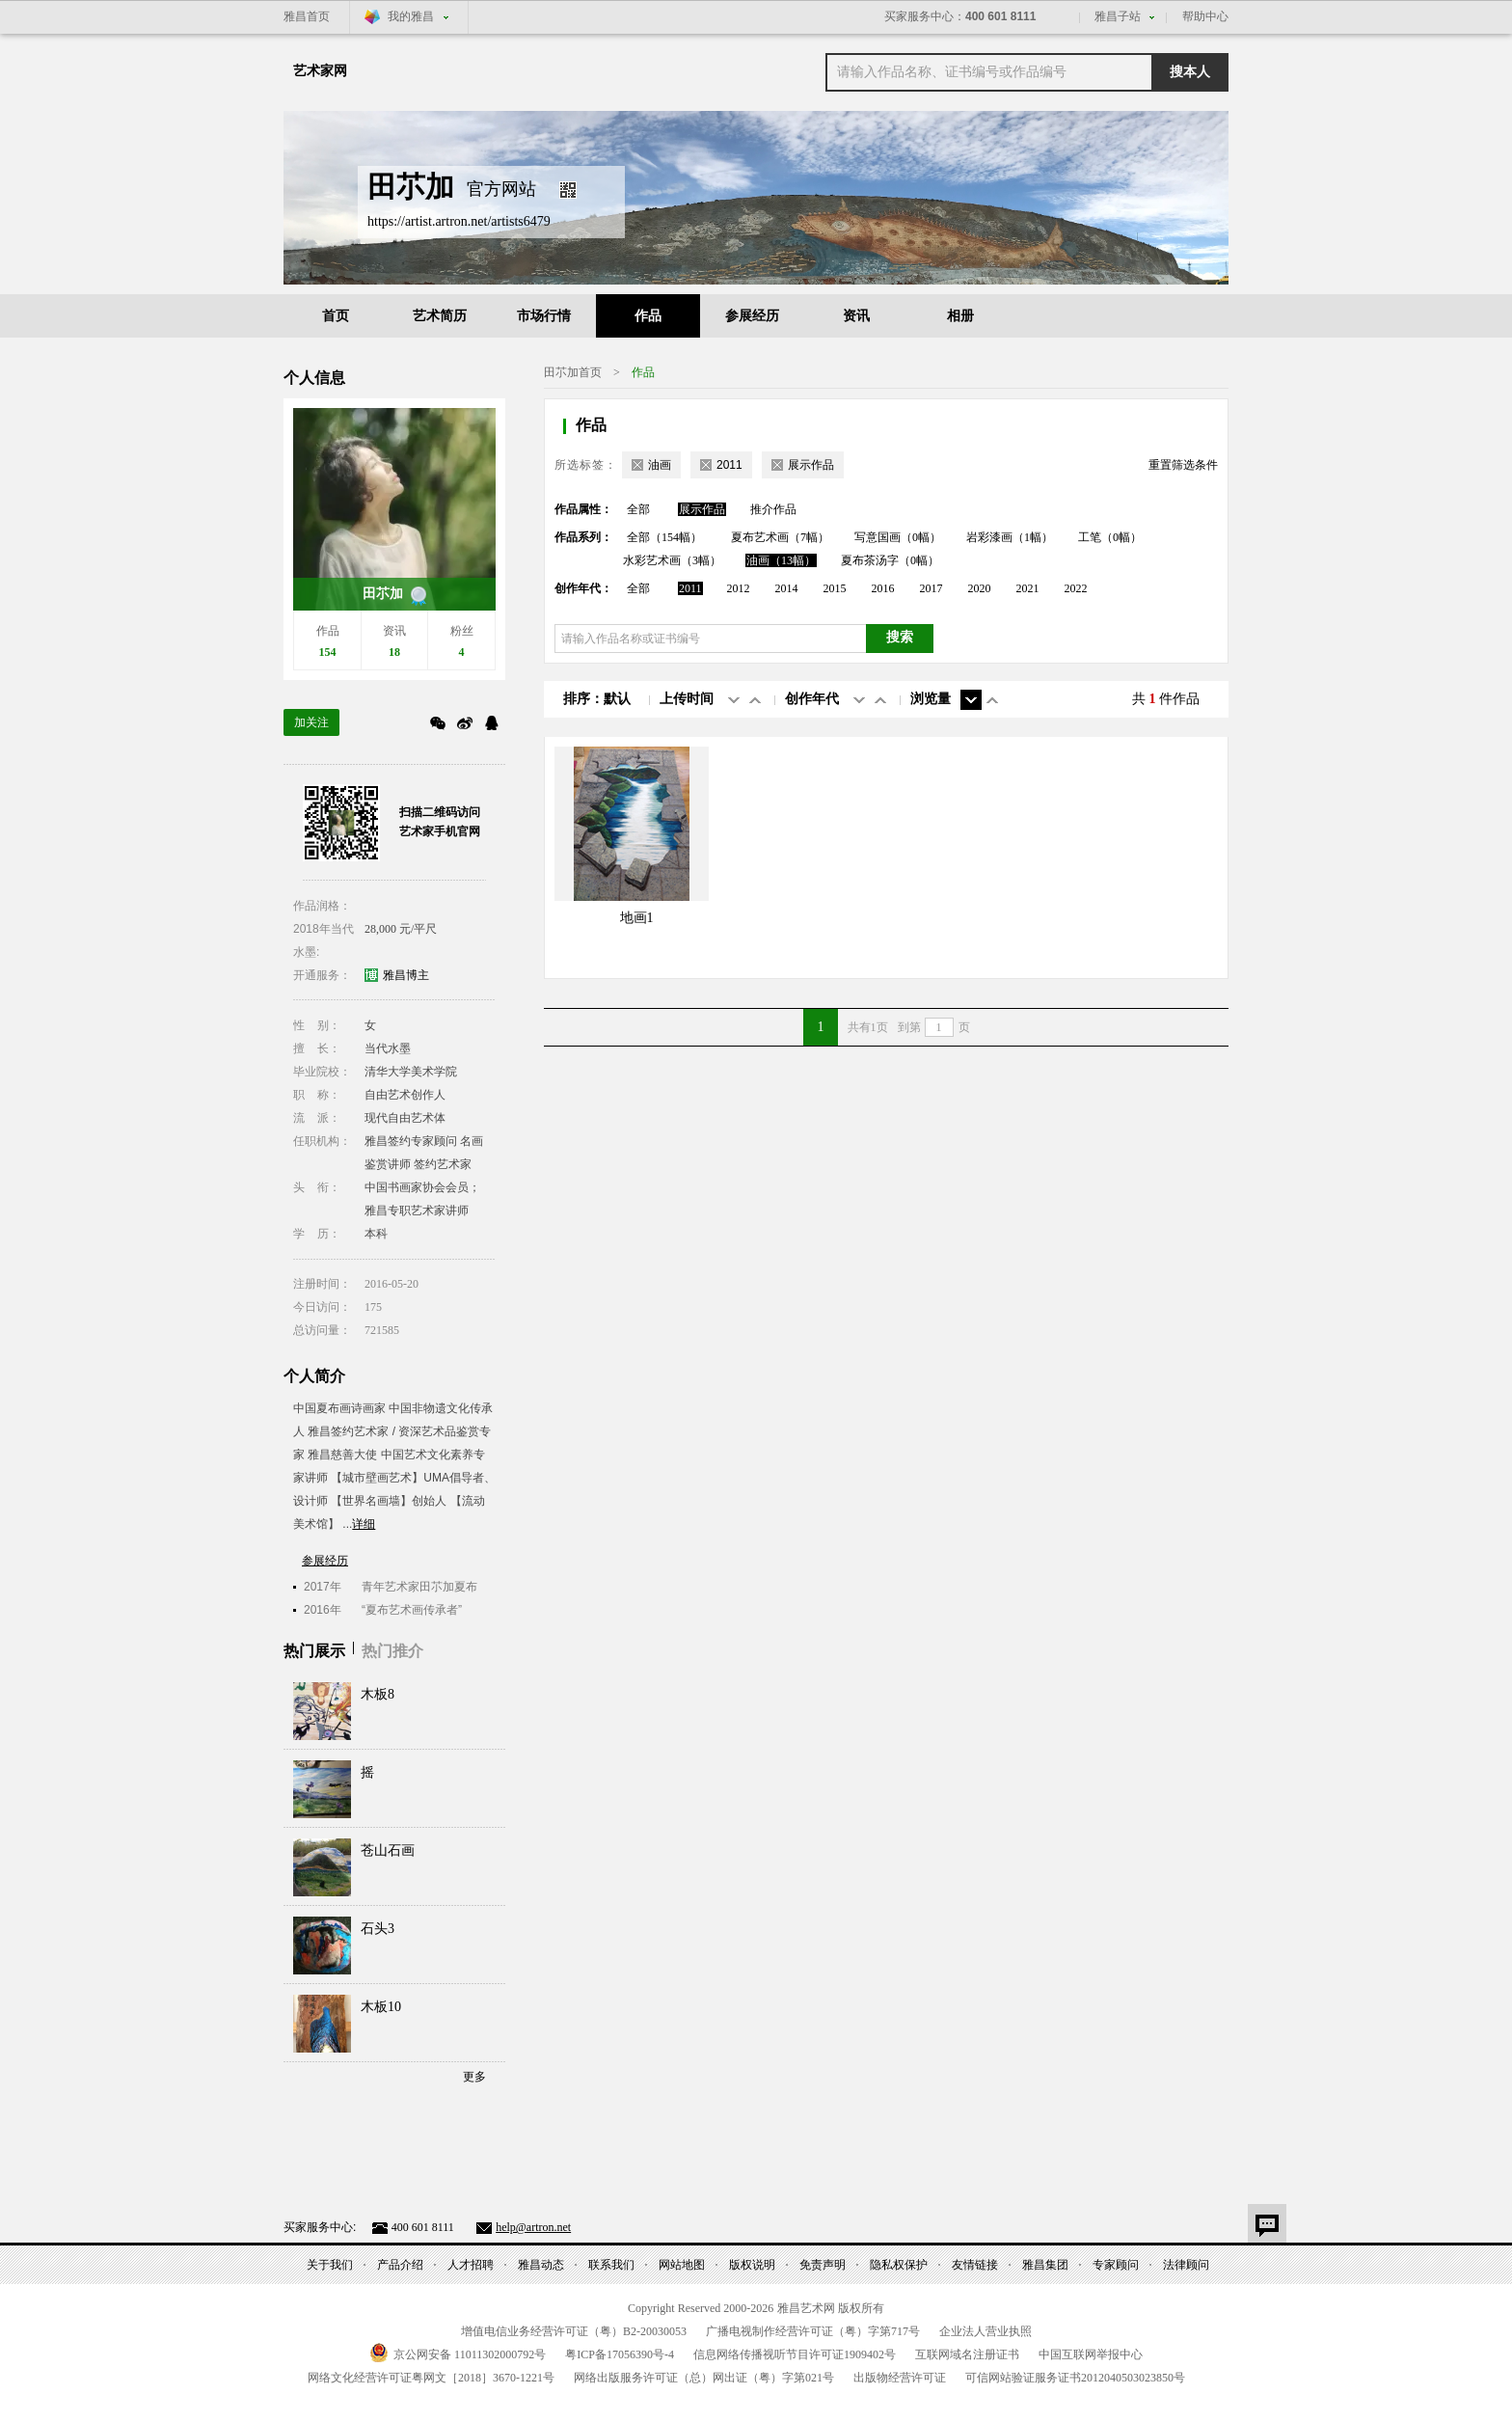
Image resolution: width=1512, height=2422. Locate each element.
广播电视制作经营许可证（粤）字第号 (813, 2331)
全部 (638, 509)
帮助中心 (1205, 16)
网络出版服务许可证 (704, 2377)
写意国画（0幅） (897, 537)
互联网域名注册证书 (967, 2354)
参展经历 (752, 316)
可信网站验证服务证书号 (1075, 2377)
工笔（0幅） (1110, 537)
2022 (1076, 588)
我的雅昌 (411, 16)
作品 (648, 316)
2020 (979, 588)
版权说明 (752, 2265)
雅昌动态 (541, 2265)
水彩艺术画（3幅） (672, 560)
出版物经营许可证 (899, 2377)
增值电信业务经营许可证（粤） (574, 2331)
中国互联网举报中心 (1091, 2354)
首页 (335, 316)
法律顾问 (1186, 2265)
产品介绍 (400, 2265)
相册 (960, 316)
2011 (690, 588)
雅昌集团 (1045, 2265)
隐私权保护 (899, 2265)
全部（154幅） (664, 537)
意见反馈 (1267, 2223)
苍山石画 (388, 1850)
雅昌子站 (1117, 16)
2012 (738, 588)
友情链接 (975, 2265)
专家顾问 (1116, 2265)
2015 (835, 588)
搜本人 (1190, 72)
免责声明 (822, 2265)
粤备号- (619, 2354)
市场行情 (544, 316)
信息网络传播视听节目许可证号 (794, 2354)
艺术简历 (440, 316)
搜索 (899, 637)
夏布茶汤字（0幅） (890, 560)
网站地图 (682, 2265)
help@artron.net (533, 2227)
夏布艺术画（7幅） (780, 537)
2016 (883, 588)
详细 (363, 1524)
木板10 (381, 2007)
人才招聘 (470, 2265)
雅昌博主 (406, 975)
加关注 (311, 722)
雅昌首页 (307, 16)
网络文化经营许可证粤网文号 (431, 2377)
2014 (786, 588)
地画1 (637, 918)
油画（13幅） (781, 560)
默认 (617, 699)
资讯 (856, 316)
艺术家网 (320, 71)
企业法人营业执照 (985, 2331)
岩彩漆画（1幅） (1009, 537)
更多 (474, 2076)
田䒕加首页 (573, 372)
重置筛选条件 (1183, 465)
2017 (931, 588)
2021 (1028, 588)
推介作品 (773, 509)
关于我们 (330, 2265)
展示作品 (702, 509)
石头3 (377, 1928)
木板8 (377, 1694)
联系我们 (611, 2265)
